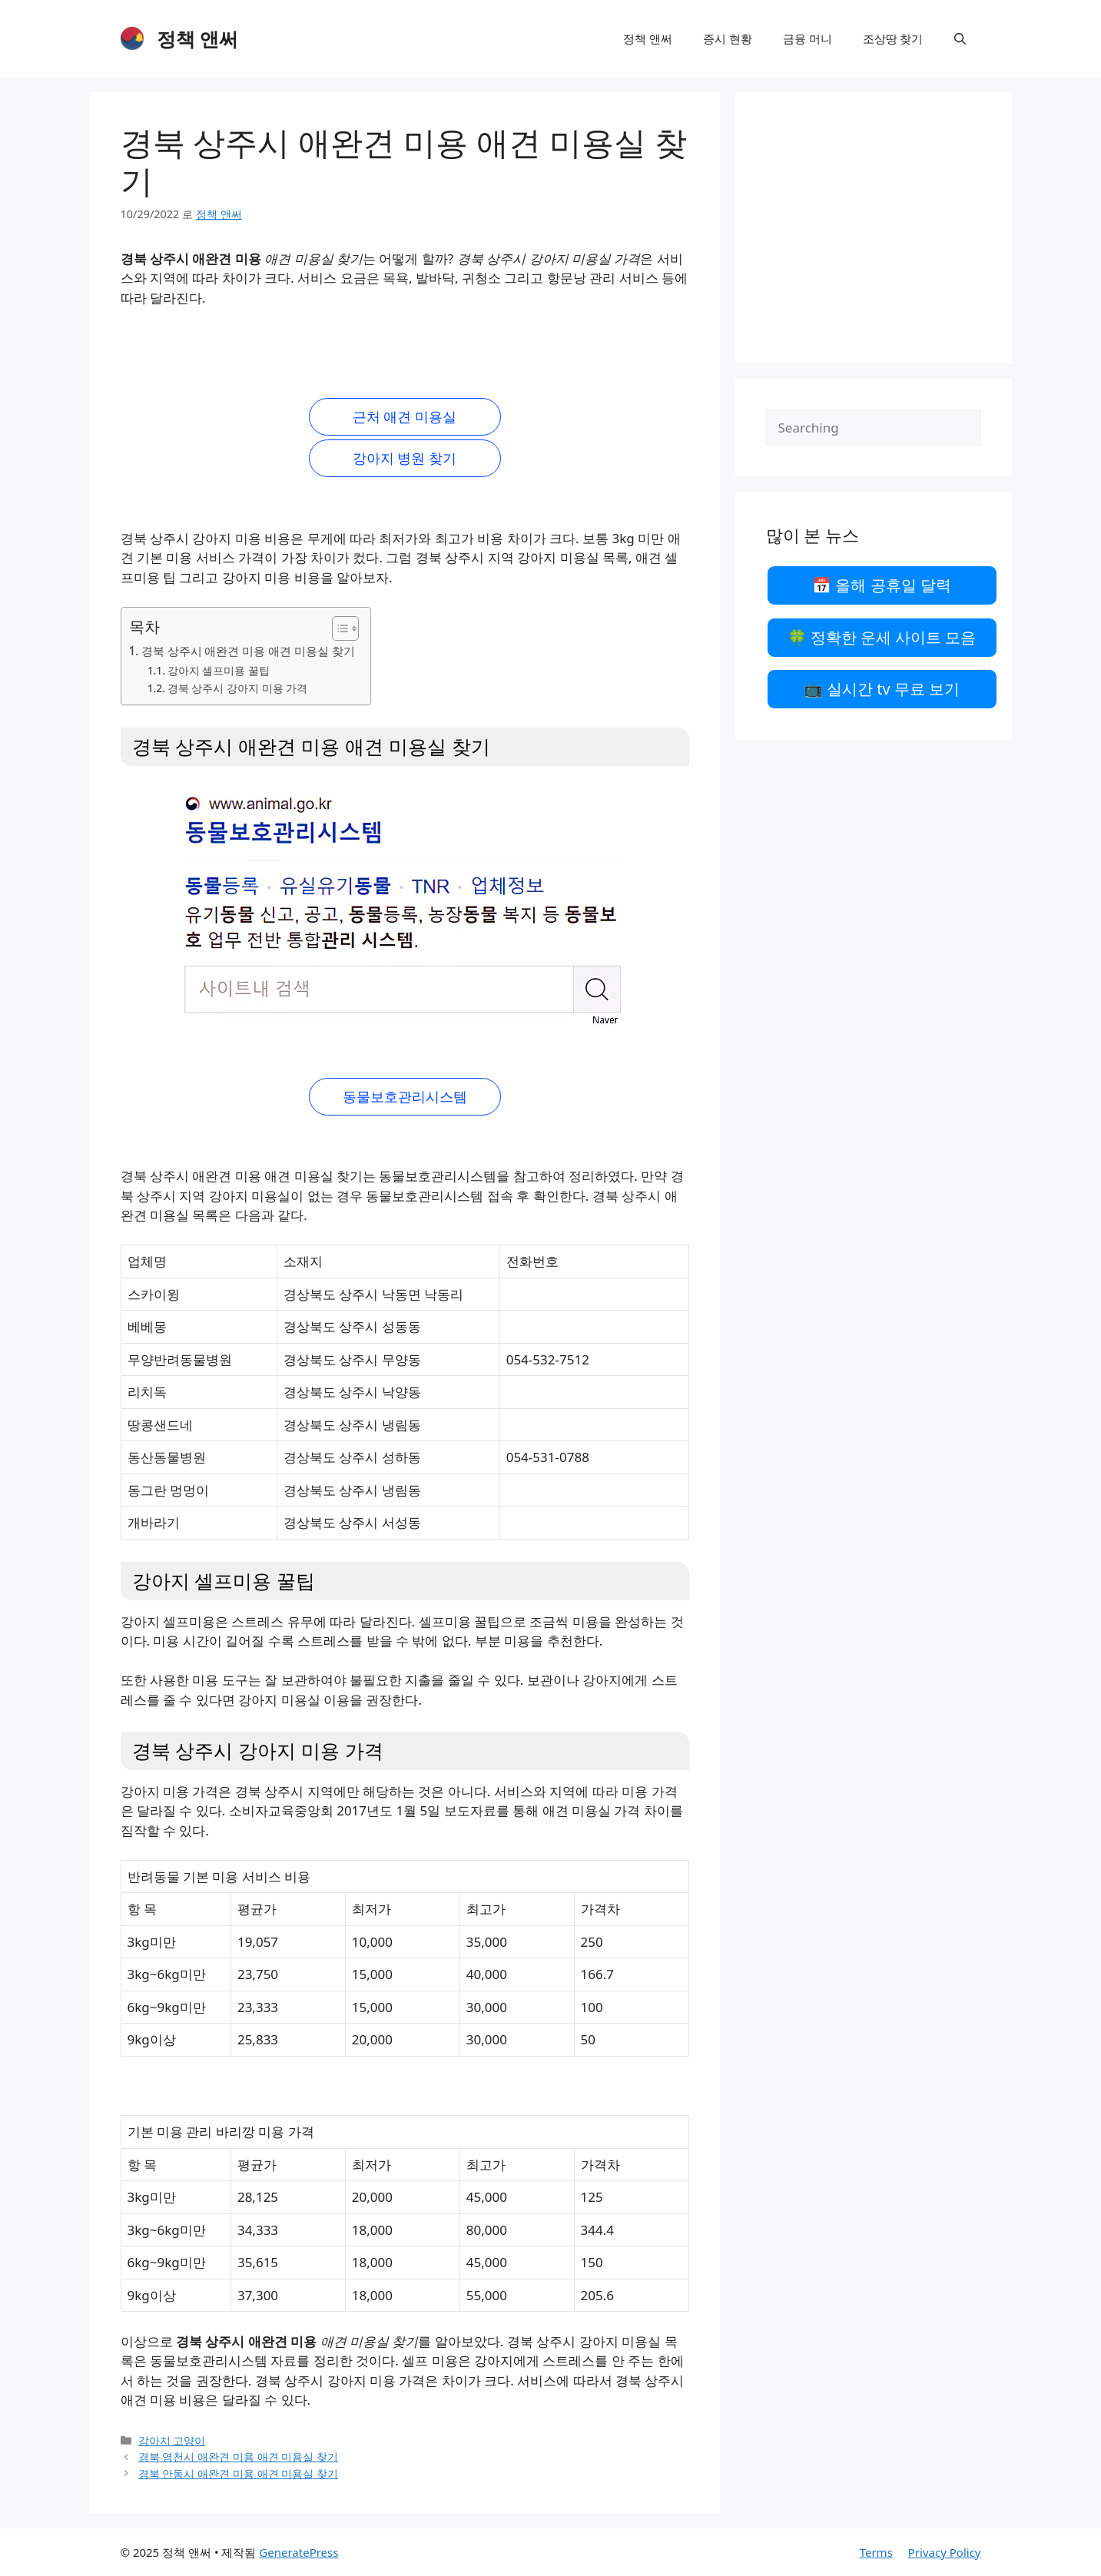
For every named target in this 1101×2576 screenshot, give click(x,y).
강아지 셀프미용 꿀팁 (218, 670)
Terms (876, 2552)
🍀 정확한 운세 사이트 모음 (882, 637)
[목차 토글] (337, 628)
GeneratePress (298, 2552)
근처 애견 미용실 (404, 416)
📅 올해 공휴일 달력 (881, 585)
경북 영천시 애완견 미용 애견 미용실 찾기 (238, 2456)
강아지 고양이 (172, 2440)
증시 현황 (727, 38)
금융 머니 (807, 38)
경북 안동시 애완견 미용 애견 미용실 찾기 (238, 2473)
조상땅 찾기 (893, 38)
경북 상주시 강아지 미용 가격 (237, 688)
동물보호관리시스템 (405, 1096)
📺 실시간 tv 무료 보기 (882, 688)
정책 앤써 (198, 38)
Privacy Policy (944, 2552)
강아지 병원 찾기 (404, 458)
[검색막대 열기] (960, 38)
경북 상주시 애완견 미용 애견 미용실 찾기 (248, 650)
